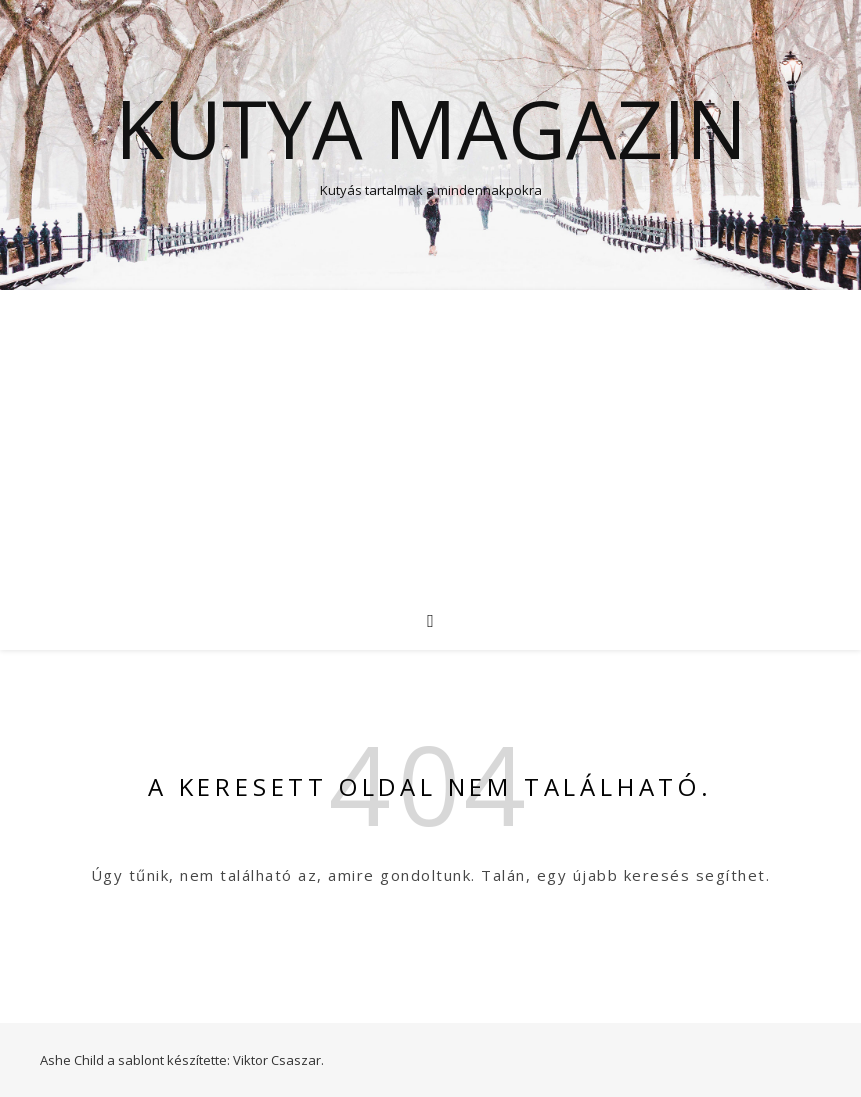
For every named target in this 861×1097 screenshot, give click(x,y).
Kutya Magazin (431, 128)
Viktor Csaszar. (278, 1060)
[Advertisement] (430, 440)
